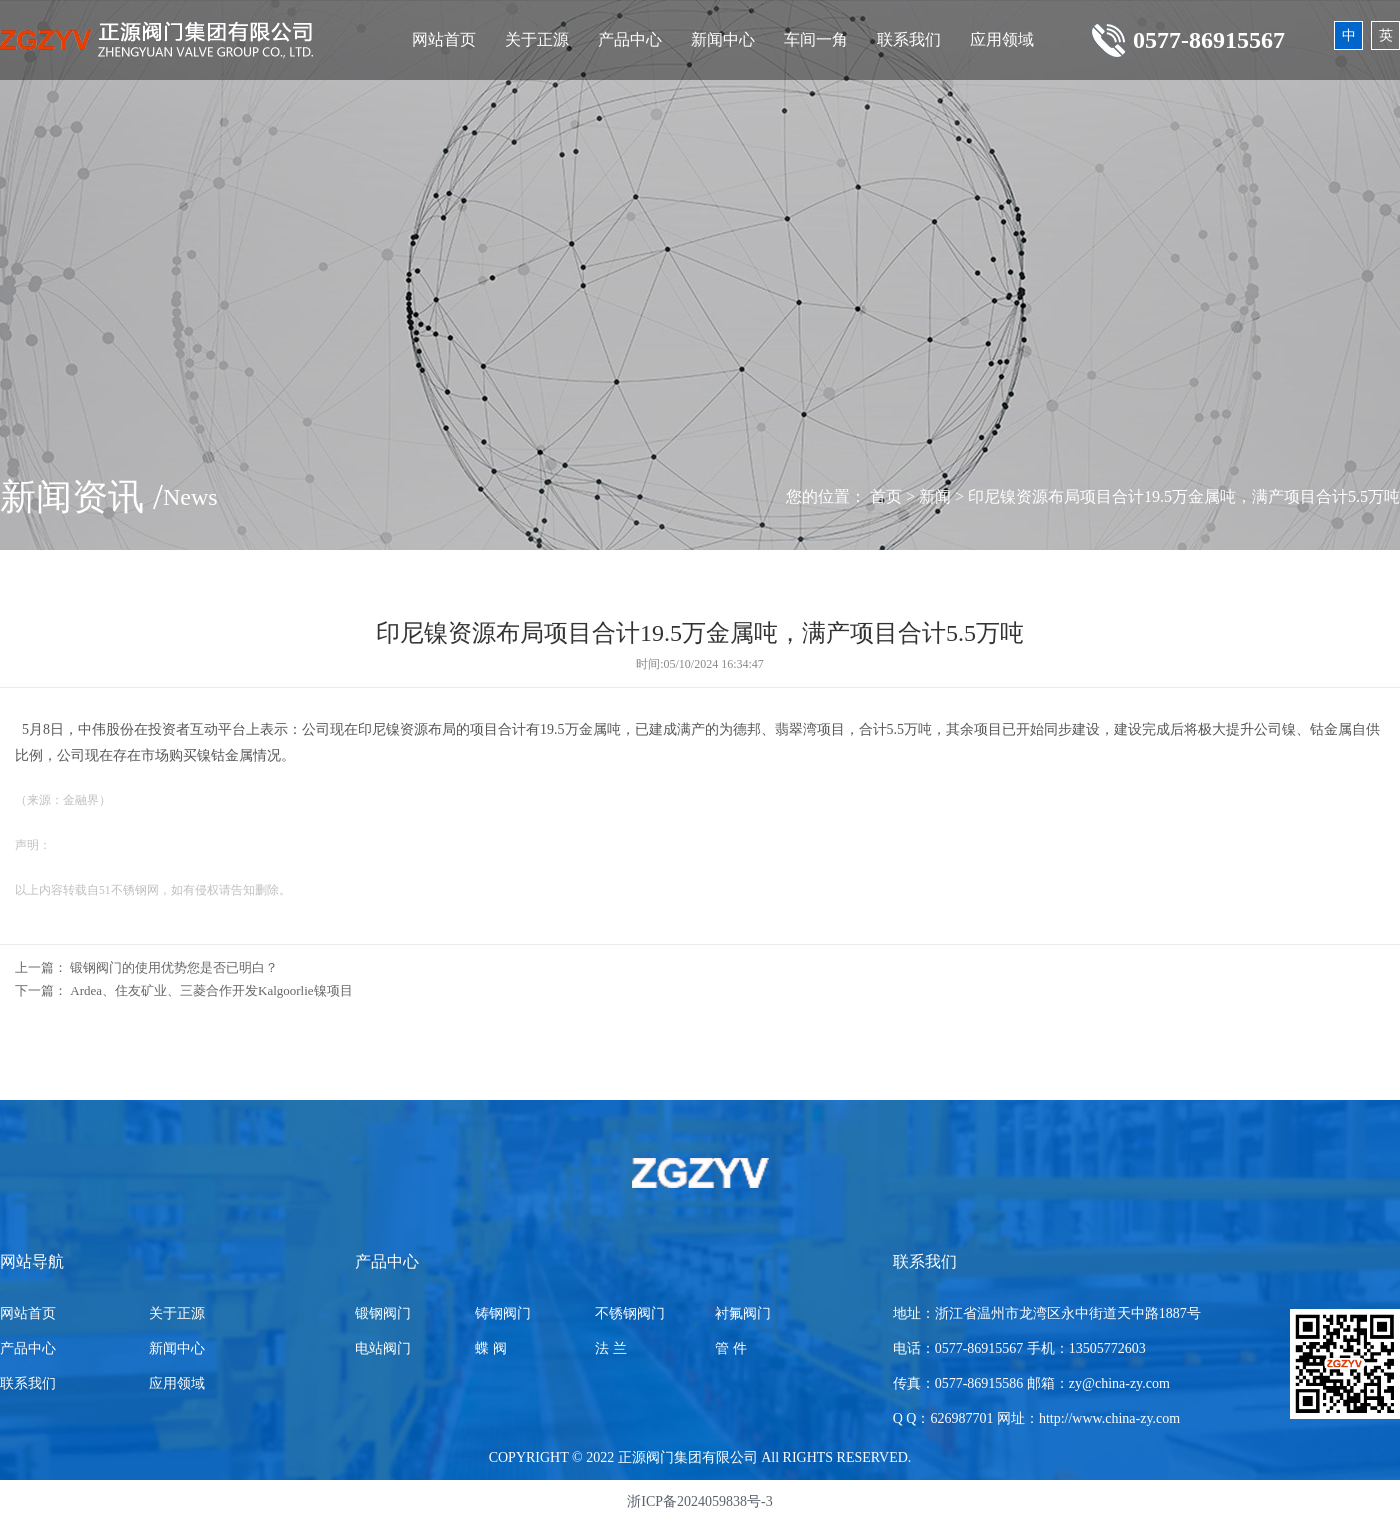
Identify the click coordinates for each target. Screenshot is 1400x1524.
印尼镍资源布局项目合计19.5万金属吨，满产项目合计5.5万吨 (1184, 496)
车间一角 (816, 39)
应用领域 (1002, 39)
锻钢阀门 (383, 1313)
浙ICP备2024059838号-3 (699, 1501)
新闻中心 (723, 39)
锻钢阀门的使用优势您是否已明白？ (174, 967)
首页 (886, 496)
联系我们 (909, 39)
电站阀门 (383, 1348)
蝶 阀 (491, 1348)
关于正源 (537, 39)
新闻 (935, 496)
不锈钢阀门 (630, 1313)
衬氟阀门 (743, 1313)
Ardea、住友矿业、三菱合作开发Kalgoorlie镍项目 (211, 990)
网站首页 (444, 39)
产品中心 (630, 39)
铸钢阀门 (503, 1313)
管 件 (731, 1348)
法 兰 (611, 1348)
